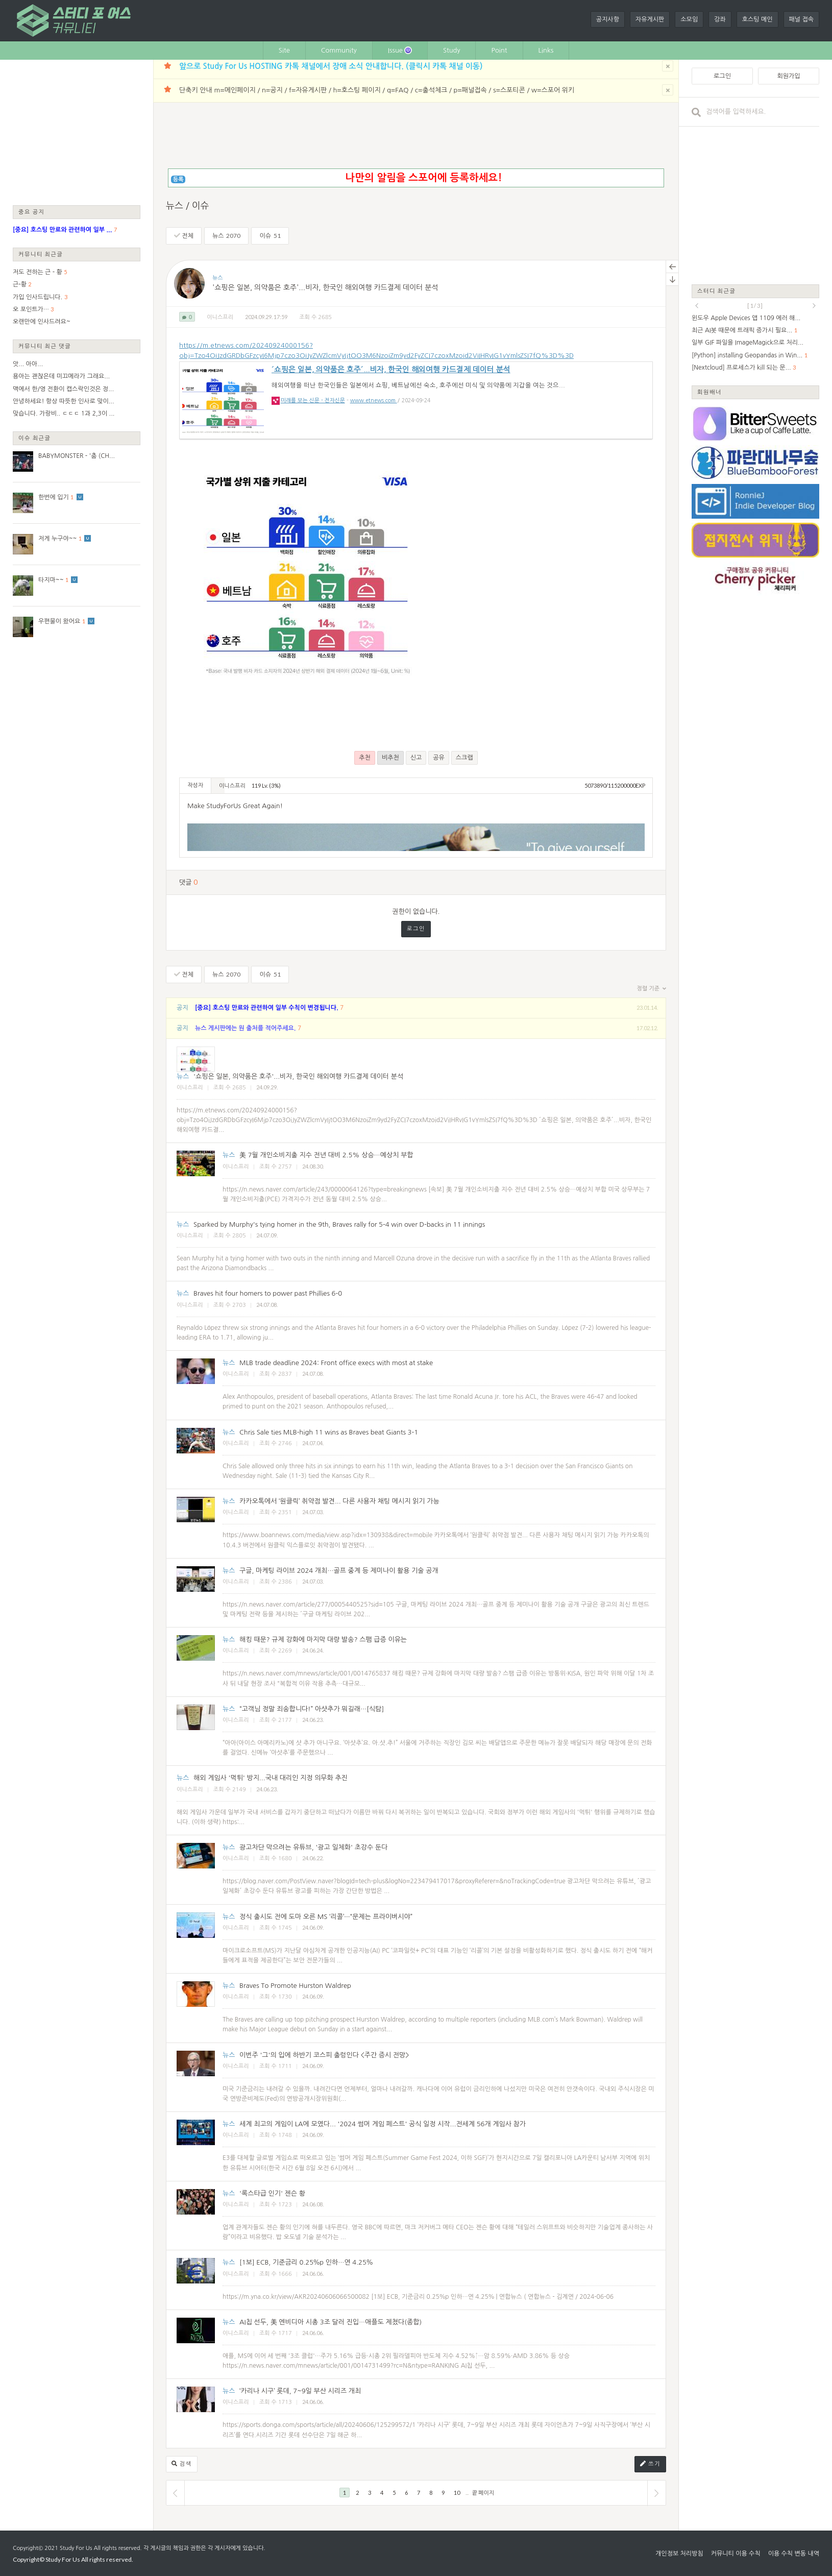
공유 (439, 758)
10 (457, 2492)
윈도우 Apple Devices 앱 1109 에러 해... (746, 318)
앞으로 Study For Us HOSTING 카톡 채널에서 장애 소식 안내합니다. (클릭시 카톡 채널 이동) (330, 66)
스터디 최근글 (716, 290)
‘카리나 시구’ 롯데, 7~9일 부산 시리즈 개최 (300, 2391)
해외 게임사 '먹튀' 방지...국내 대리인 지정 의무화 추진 (270, 1778)
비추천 (390, 758)
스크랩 (464, 758)
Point (499, 50)
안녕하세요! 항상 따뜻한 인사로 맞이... (63, 401)
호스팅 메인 (757, 19)
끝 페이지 (483, 2492)
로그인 (416, 929)
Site (284, 50)
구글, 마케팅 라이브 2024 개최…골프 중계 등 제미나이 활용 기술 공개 (338, 1570)
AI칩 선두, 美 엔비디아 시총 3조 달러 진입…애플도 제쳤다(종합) (330, 2322)
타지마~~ (51, 580)
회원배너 (709, 391)
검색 (182, 2464)
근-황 (20, 284)
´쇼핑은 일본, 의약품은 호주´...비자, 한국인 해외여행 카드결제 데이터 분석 (391, 369)
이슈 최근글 (34, 437)
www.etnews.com (373, 400)
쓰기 (650, 2464)
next (814, 306)
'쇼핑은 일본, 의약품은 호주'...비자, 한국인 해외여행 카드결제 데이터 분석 (325, 287)
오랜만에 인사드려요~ (41, 322)
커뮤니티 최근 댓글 (44, 346)
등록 (178, 179)
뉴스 (226, 235)
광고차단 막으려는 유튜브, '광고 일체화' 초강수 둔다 (313, 1847)
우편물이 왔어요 (59, 621)
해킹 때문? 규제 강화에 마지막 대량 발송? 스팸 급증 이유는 (323, 1639)
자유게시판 (649, 19)
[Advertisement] (76, 132)
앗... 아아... (28, 364)
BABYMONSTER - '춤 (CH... (76, 456)
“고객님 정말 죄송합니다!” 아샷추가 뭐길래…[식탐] (311, 1709)
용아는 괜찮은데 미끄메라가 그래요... (61, 376)
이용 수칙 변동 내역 (793, 2553)
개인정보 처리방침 (679, 2553)
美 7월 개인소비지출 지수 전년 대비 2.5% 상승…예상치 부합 (326, 1155)
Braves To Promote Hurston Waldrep (295, 1985)
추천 (365, 758)
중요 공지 (31, 211)
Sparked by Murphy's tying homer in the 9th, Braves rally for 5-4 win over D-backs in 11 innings (339, 1224)
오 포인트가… (31, 309)
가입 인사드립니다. (37, 297)
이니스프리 (220, 317)
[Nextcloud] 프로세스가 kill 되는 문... (741, 367)
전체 (183, 235)
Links (546, 50)
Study (451, 50)
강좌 (720, 19)
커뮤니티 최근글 (40, 254)
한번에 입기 (53, 497)
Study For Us (76, 2548)
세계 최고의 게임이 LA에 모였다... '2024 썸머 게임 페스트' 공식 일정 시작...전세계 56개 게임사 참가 (382, 2124)
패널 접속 (801, 19)
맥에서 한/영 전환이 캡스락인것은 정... (63, 389)
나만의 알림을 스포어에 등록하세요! (423, 178)
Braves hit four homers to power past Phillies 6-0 (267, 1293)
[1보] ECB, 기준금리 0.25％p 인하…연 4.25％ (306, 2262)
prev (697, 306)
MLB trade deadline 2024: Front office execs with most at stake (336, 1362)
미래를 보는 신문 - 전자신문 (313, 400)
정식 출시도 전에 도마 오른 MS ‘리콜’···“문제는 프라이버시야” (325, 1916)
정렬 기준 (651, 989)
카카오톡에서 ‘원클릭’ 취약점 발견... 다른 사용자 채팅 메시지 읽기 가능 (339, 1501)
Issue (400, 50)
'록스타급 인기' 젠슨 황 (272, 2193)
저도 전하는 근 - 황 (37, 272)
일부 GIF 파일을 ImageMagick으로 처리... (747, 342)
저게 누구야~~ (57, 539)
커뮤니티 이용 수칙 (736, 2553)
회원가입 (788, 76)
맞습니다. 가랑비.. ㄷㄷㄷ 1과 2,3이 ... (63, 413)
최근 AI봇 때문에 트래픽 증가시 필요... (742, 330)
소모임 (689, 19)
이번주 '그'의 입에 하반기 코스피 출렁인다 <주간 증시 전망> (324, 2055)
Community (339, 50)
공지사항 (607, 19)
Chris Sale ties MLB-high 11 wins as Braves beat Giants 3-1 (328, 1432)
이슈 (270, 235)
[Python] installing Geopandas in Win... (747, 355)
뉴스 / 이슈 (187, 205)
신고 (416, 758)
